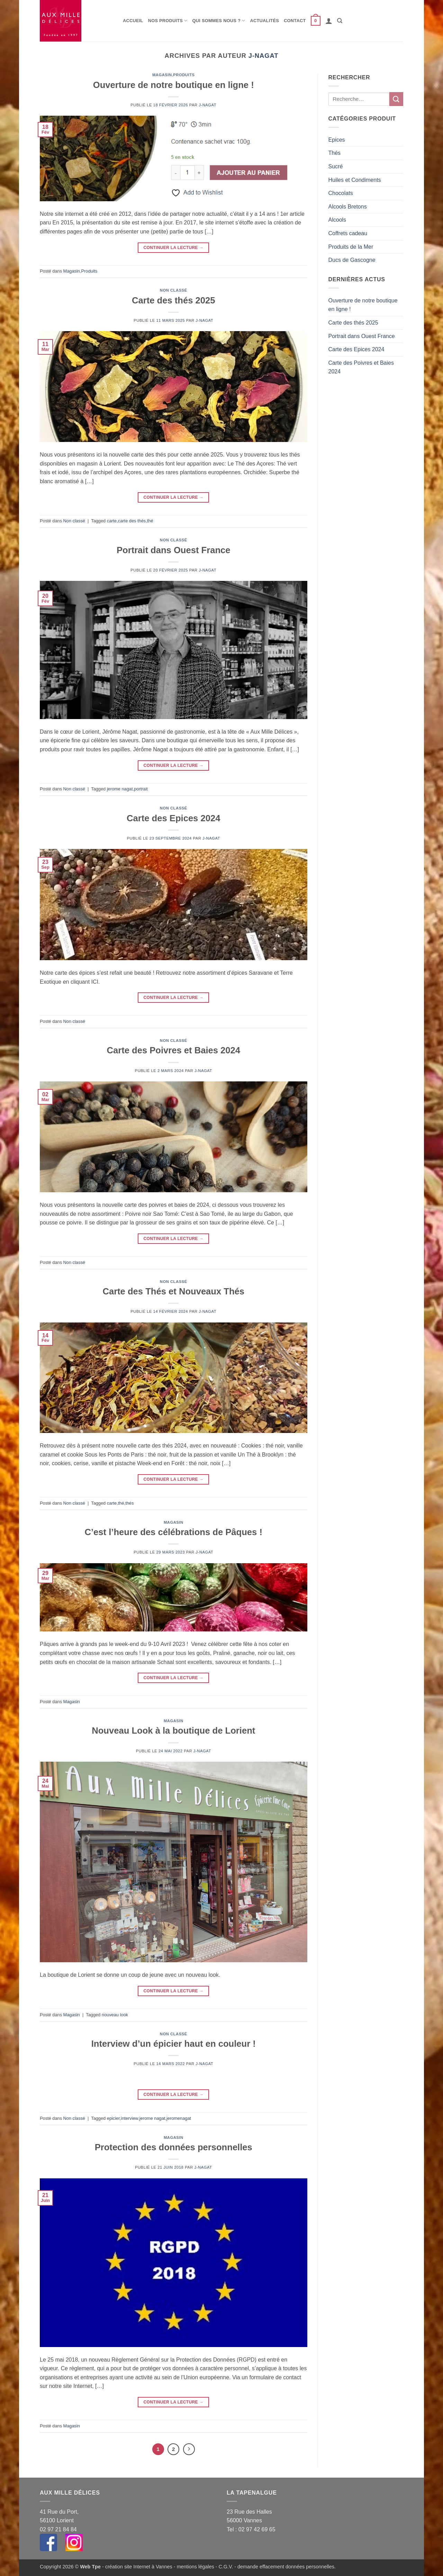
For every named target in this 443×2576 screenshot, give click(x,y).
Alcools (337, 220)
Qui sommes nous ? (218, 20)
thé (150, 520)
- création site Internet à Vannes (136, 2566)
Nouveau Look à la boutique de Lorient (173, 1730)
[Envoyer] (396, 99)
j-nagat (263, 55)
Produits (184, 75)
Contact (295, 20)
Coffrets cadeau (348, 233)
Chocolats (340, 193)
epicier (113, 2118)
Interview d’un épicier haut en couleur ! (173, 2043)
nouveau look (115, 2014)
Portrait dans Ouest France (173, 550)
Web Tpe (90, 2566)
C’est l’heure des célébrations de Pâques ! (173, 1532)
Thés (334, 153)
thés (129, 1503)
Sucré (335, 166)
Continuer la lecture (174, 248)
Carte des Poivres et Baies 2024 (173, 1050)
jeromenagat (178, 2118)
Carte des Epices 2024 (173, 818)
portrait (141, 788)
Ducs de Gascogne (352, 260)
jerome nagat (120, 788)
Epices (336, 140)
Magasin (162, 75)
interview (129, 2118)
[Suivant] (189, 2449)
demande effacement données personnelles (285, 2566)
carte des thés (132, 520)
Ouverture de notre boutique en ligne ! (173, 85)
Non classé (173, 290)
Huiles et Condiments (354, 180)
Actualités (264, 20)
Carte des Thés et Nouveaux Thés (173, 1291)
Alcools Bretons (347, 207)
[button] (315, 20)
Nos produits (168, 20)
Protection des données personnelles (173, 2147)
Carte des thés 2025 (173, 300)
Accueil (133, 20)
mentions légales (195, 2566)
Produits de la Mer (350, 247)
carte (112, 520)
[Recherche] (339, 20)
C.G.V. (225, 2566)
